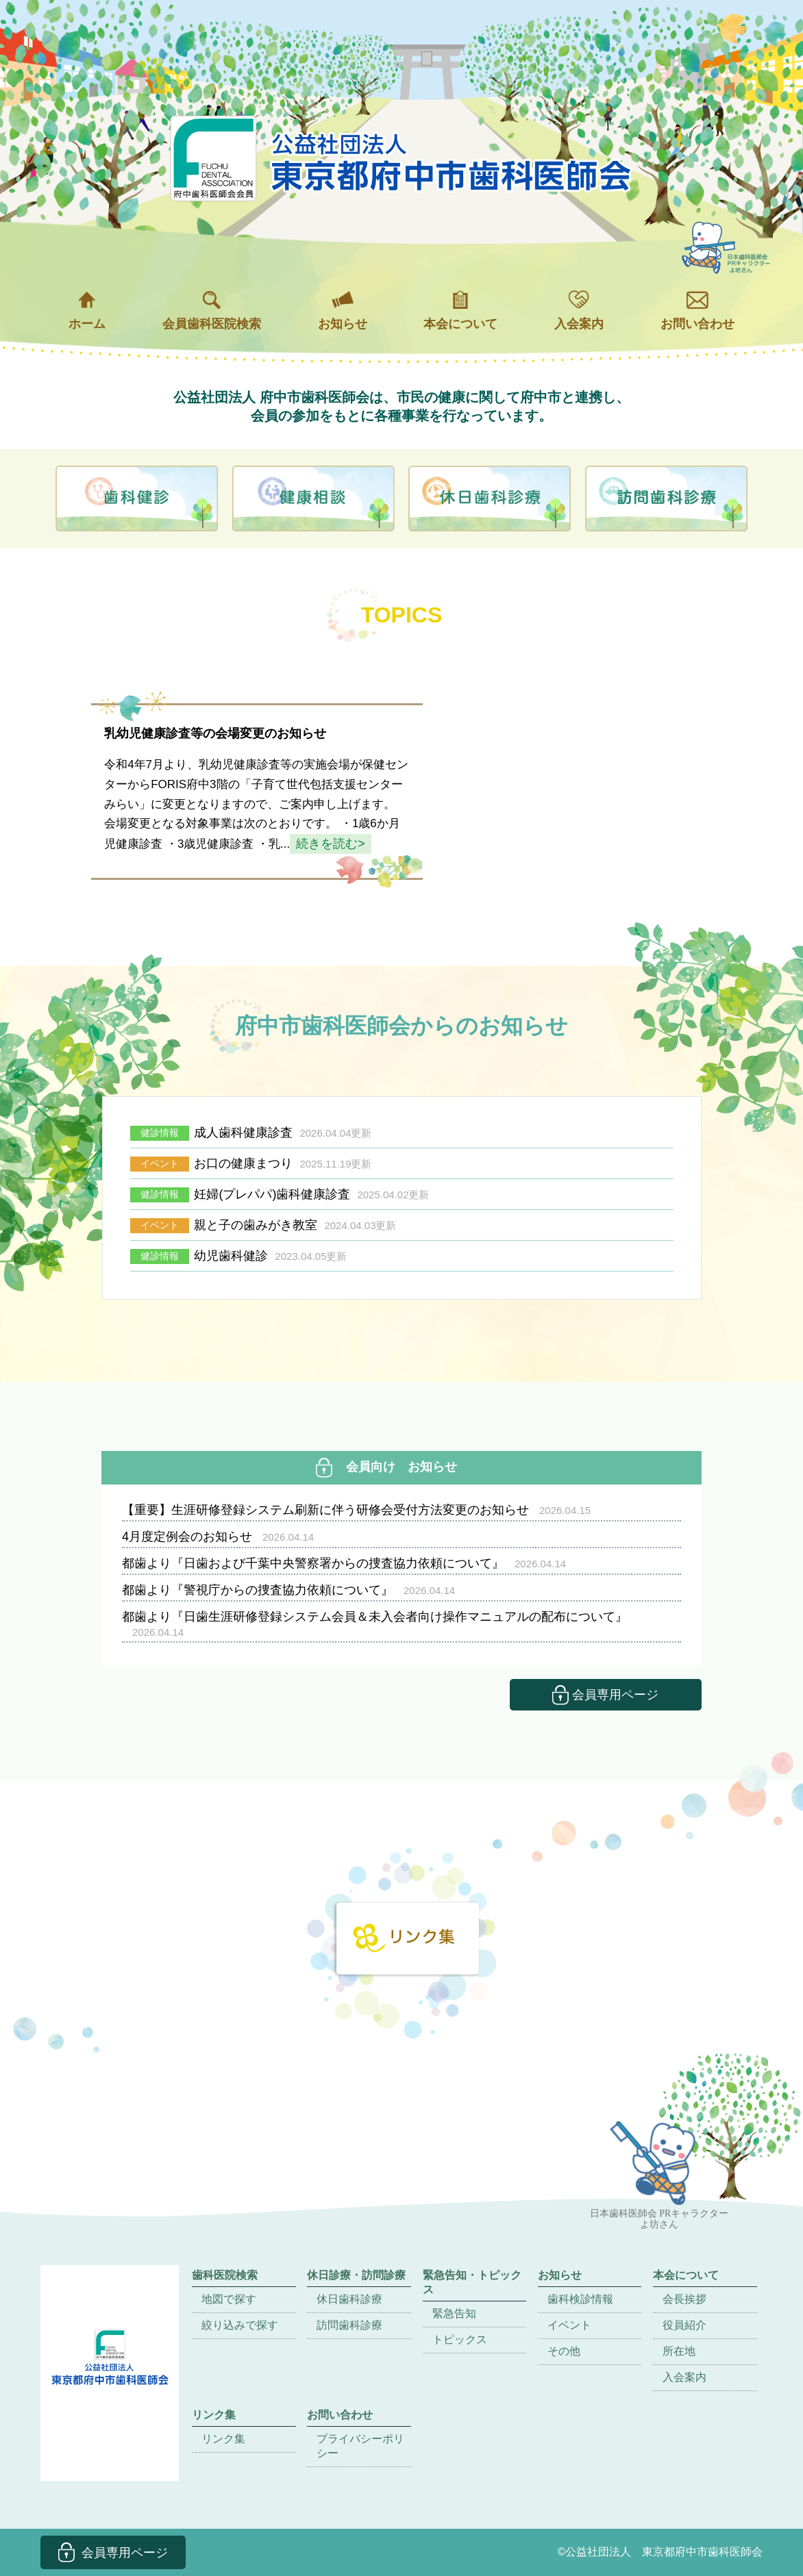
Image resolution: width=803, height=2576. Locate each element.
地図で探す (228, 2299)
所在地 (679, 2351)
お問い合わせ (697, 310)
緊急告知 (454, 2313)
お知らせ (342, 310)
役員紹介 (684, 2325)
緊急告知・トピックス (472, 2282)
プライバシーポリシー (360, 2446)
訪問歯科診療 (349, 2325)
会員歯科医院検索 (211, 310)
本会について (460, 310)
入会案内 (579, 310)
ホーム (87, 310)
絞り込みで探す (239, 2325)
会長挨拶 (684, 2299)
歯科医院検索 (225, 2275)
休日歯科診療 (349, 2299)
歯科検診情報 (580, 2299)
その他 (563, 2351)
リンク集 (223, 2439)
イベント (569, 2325)
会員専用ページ (605, 1695)
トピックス (459, 2339)
